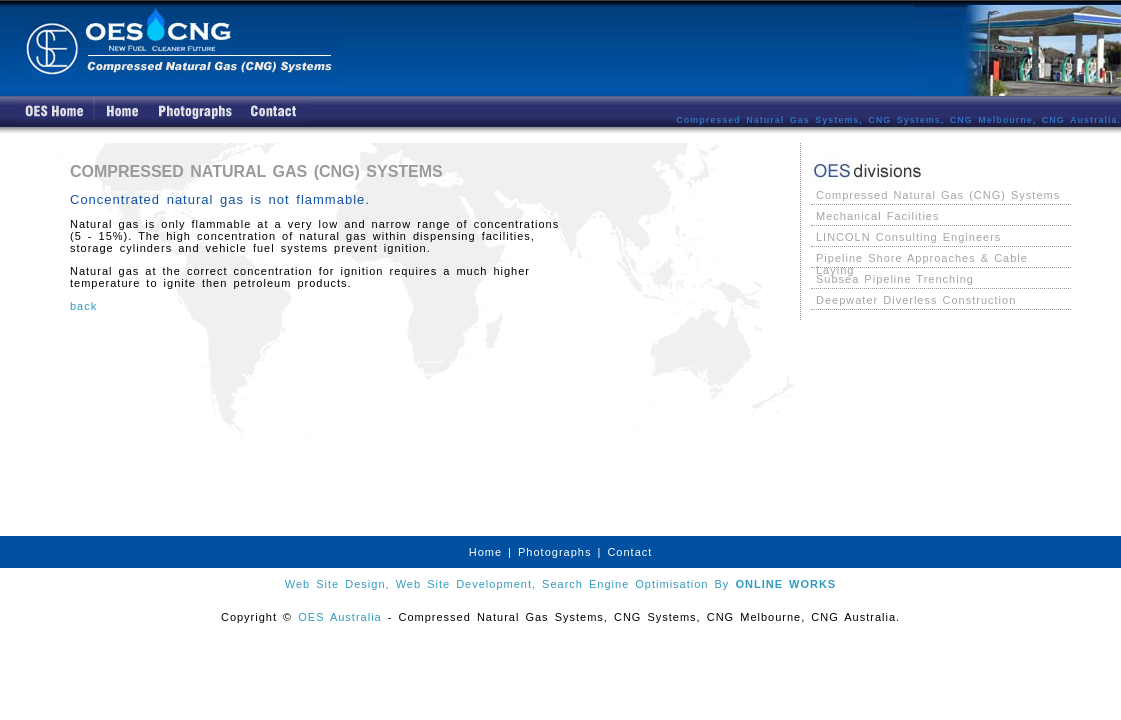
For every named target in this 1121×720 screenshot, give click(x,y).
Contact (629, 552)
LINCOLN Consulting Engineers (908, 237)
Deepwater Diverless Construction (916, 300)
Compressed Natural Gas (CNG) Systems (938, 195)
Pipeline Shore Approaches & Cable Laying (922, 259)
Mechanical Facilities (877, 216)
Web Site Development (464, 584)
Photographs (554, 552)
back (83, 306)
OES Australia (339, 617)
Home (485, 552)
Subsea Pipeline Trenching (895, 279)
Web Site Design (335, 584)
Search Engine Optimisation (625, 584)
